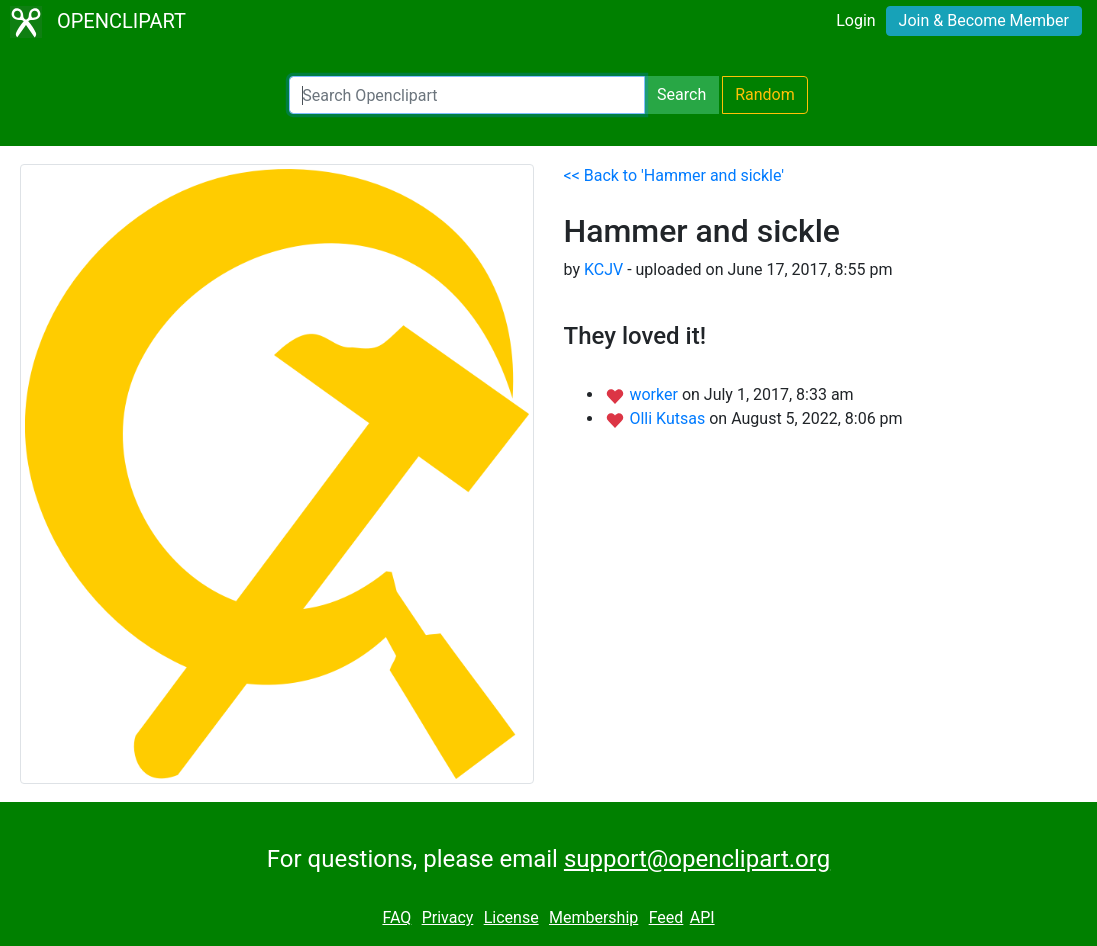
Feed (666, 917)
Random (765, 94)
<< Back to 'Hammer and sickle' (674, 175)
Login (855, 20)
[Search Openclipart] (467, 95)
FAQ (396, 917)
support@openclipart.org (697, 859)
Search (681, 94)
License (511, 917)
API (702, 917)
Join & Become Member (984, 20)
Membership (593, 917)
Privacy (448, 917)
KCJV (603, 269)
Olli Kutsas (669, 418)
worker (655, 394)
